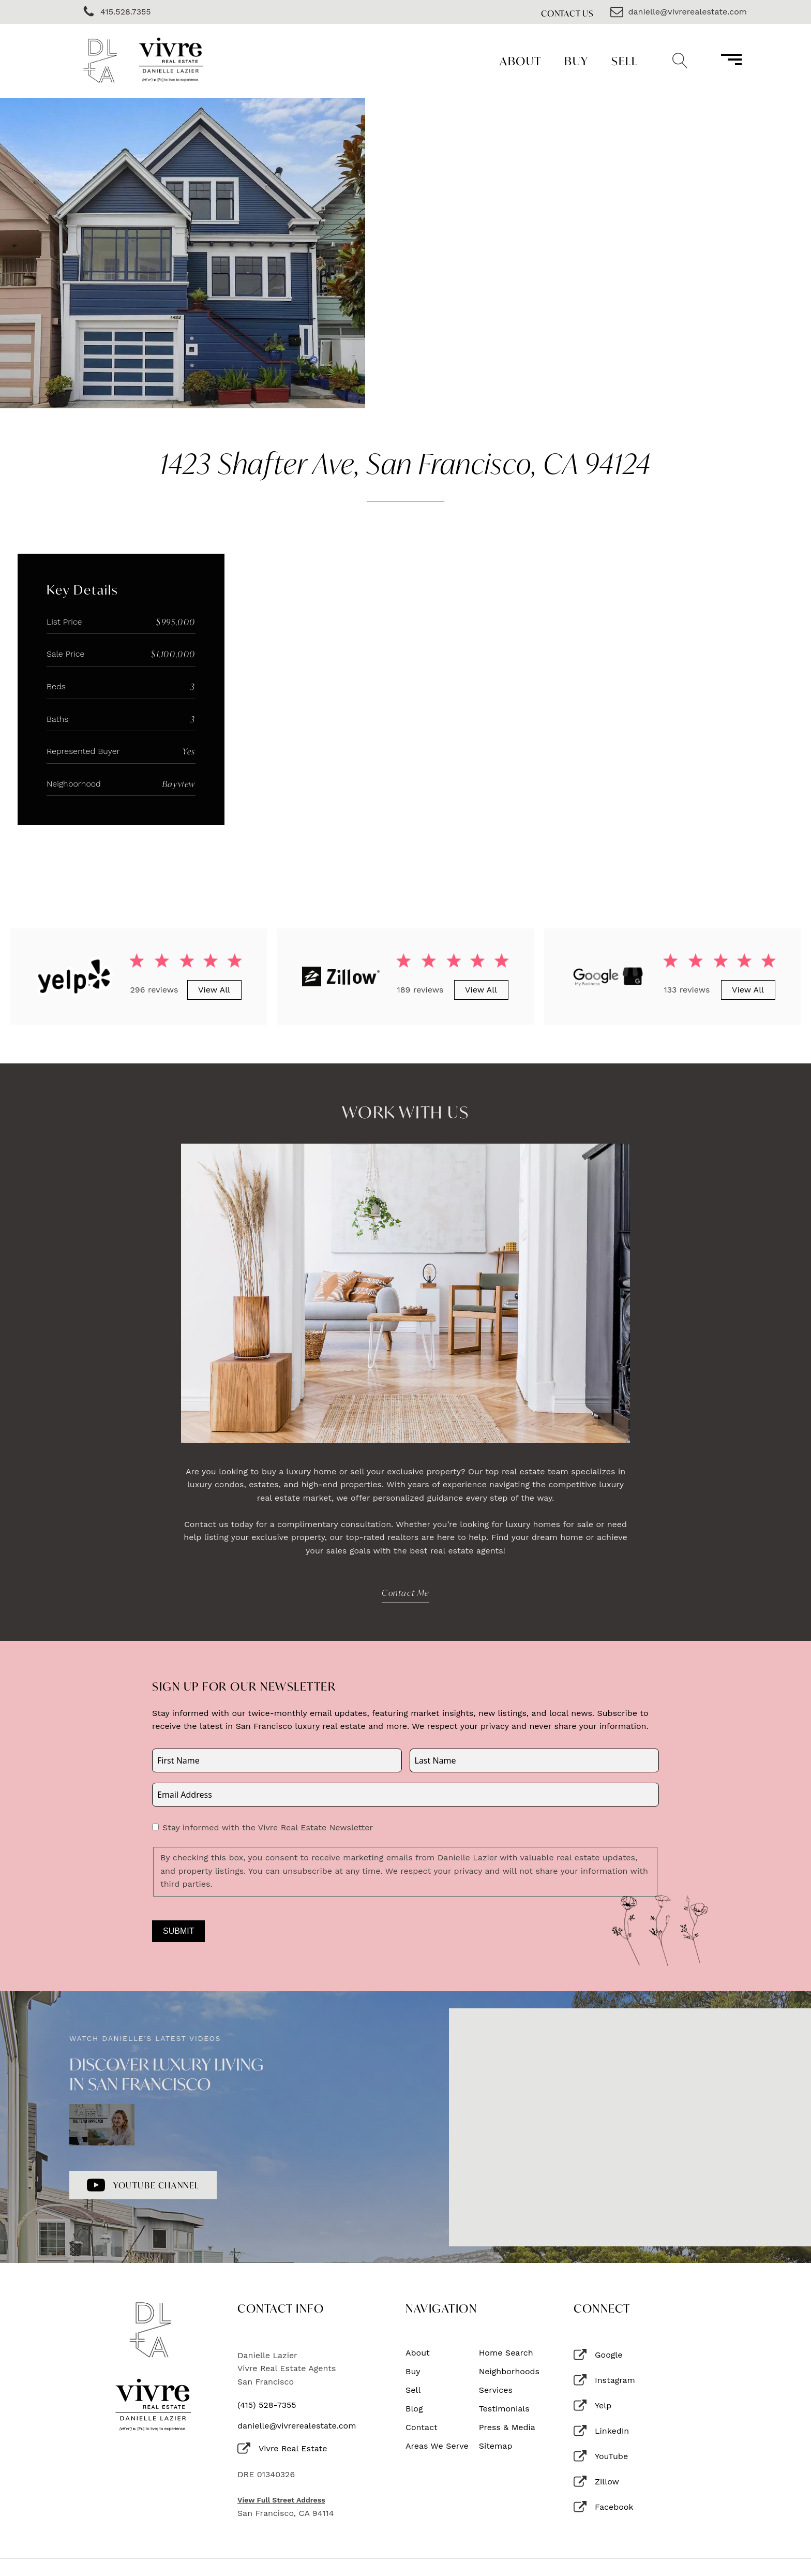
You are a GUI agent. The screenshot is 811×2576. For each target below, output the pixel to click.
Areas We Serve (437, 2446)
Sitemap (496, 2446)
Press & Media (507, 2427)
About (521, 60)
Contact (422, 2427)
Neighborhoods (509, 2371)
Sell (624, 60)
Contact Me (405, 1592)
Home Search (506, 2353)
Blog (414, 2409)
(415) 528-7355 (266, 2405)
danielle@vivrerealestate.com (296, 2426)
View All (214, 990)
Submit (178, 1931)
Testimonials (504, 2409)
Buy (576, 60)
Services (496, 2390)
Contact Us (567, 13)
